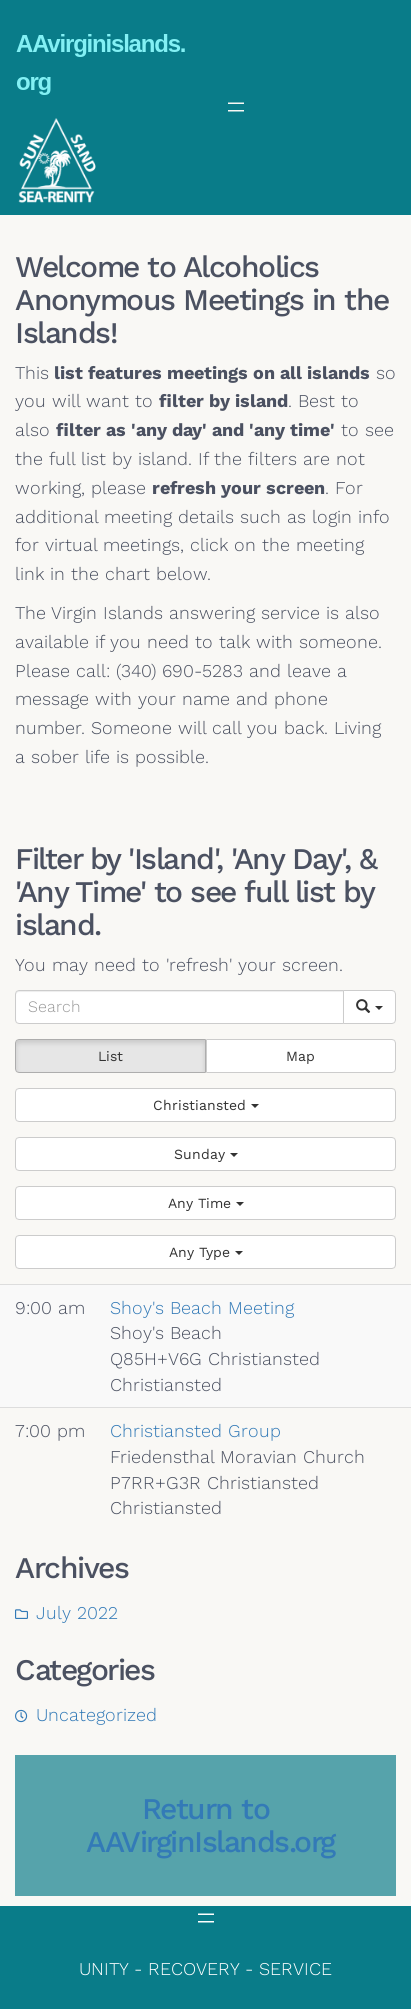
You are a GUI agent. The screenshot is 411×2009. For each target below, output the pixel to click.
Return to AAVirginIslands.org (210, 1825)
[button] (205, 1105)
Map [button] (300, 1056)
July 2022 (77, 1612)
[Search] (179, 1007)
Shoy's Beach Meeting (202, 1307)
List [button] (110, 1056)
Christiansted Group (195, 1430)
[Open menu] (236, 107)
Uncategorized (96, 1714)
